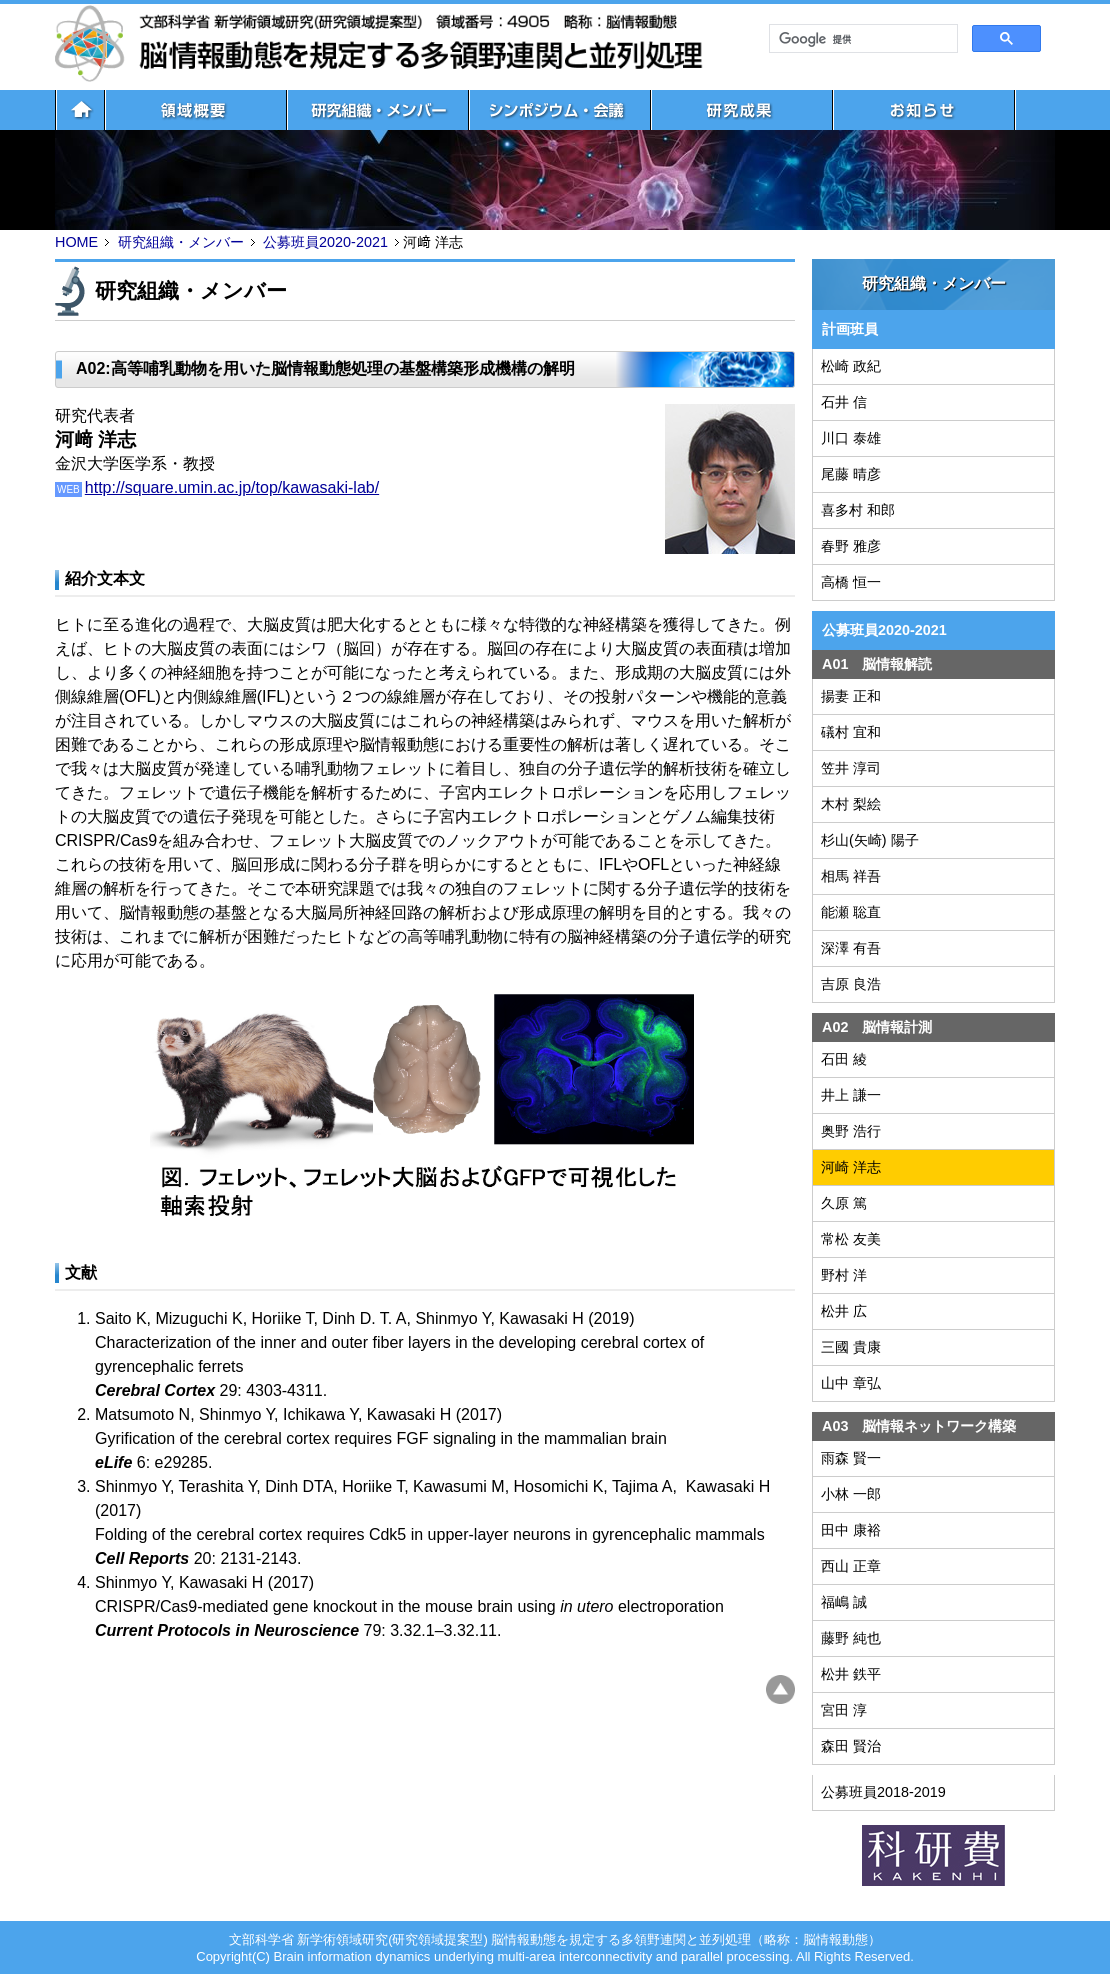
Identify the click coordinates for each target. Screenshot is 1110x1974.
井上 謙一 (851, 1095)
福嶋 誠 (844, 1602)
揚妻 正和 (851, 696)
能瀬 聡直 (851, 912)
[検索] (861, 39)
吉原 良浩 (851, 984)
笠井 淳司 (851, 768)
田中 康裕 (851, 1530)
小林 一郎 (851, 1494)
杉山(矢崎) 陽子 (870, 840)
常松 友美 (851, 1239)
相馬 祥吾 (851, 876)
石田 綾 (844, 1059)
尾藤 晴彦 (851, 474)
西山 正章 (851, 1566)
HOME (76, 242)
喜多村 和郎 (858, 510)
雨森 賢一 (851, 1458)
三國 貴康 (851, 1347)
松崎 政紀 (851, 366)
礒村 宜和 (851, 732)
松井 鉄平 (851, 1674)
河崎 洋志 (851, 1167)
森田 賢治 (851, 1746)
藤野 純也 (851, 1638)
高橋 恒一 (851, 582)
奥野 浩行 (851, 1131)
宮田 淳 (844, 1710)
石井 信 (844, 402)
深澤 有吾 (851, 948)
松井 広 (844, 1311)
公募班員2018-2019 (883, 1792)
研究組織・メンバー (181, 242)
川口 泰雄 (851, 438)
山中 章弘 (851, 1383)
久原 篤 (844, 1203)
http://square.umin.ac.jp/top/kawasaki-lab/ (232, 487)
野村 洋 (844, 1275)
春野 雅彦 (851, 546)
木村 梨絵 (851, 804)
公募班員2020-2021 (325, 242)
